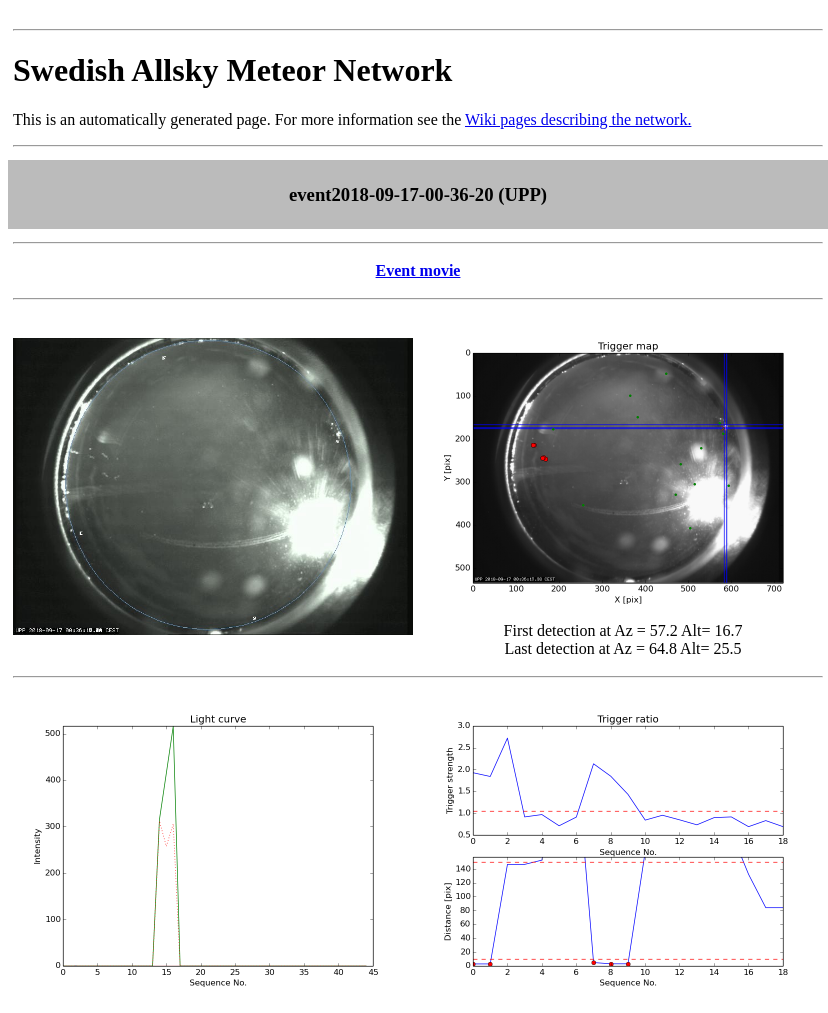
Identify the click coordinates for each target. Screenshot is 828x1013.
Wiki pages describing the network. (578, 119)
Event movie (418, 270)
